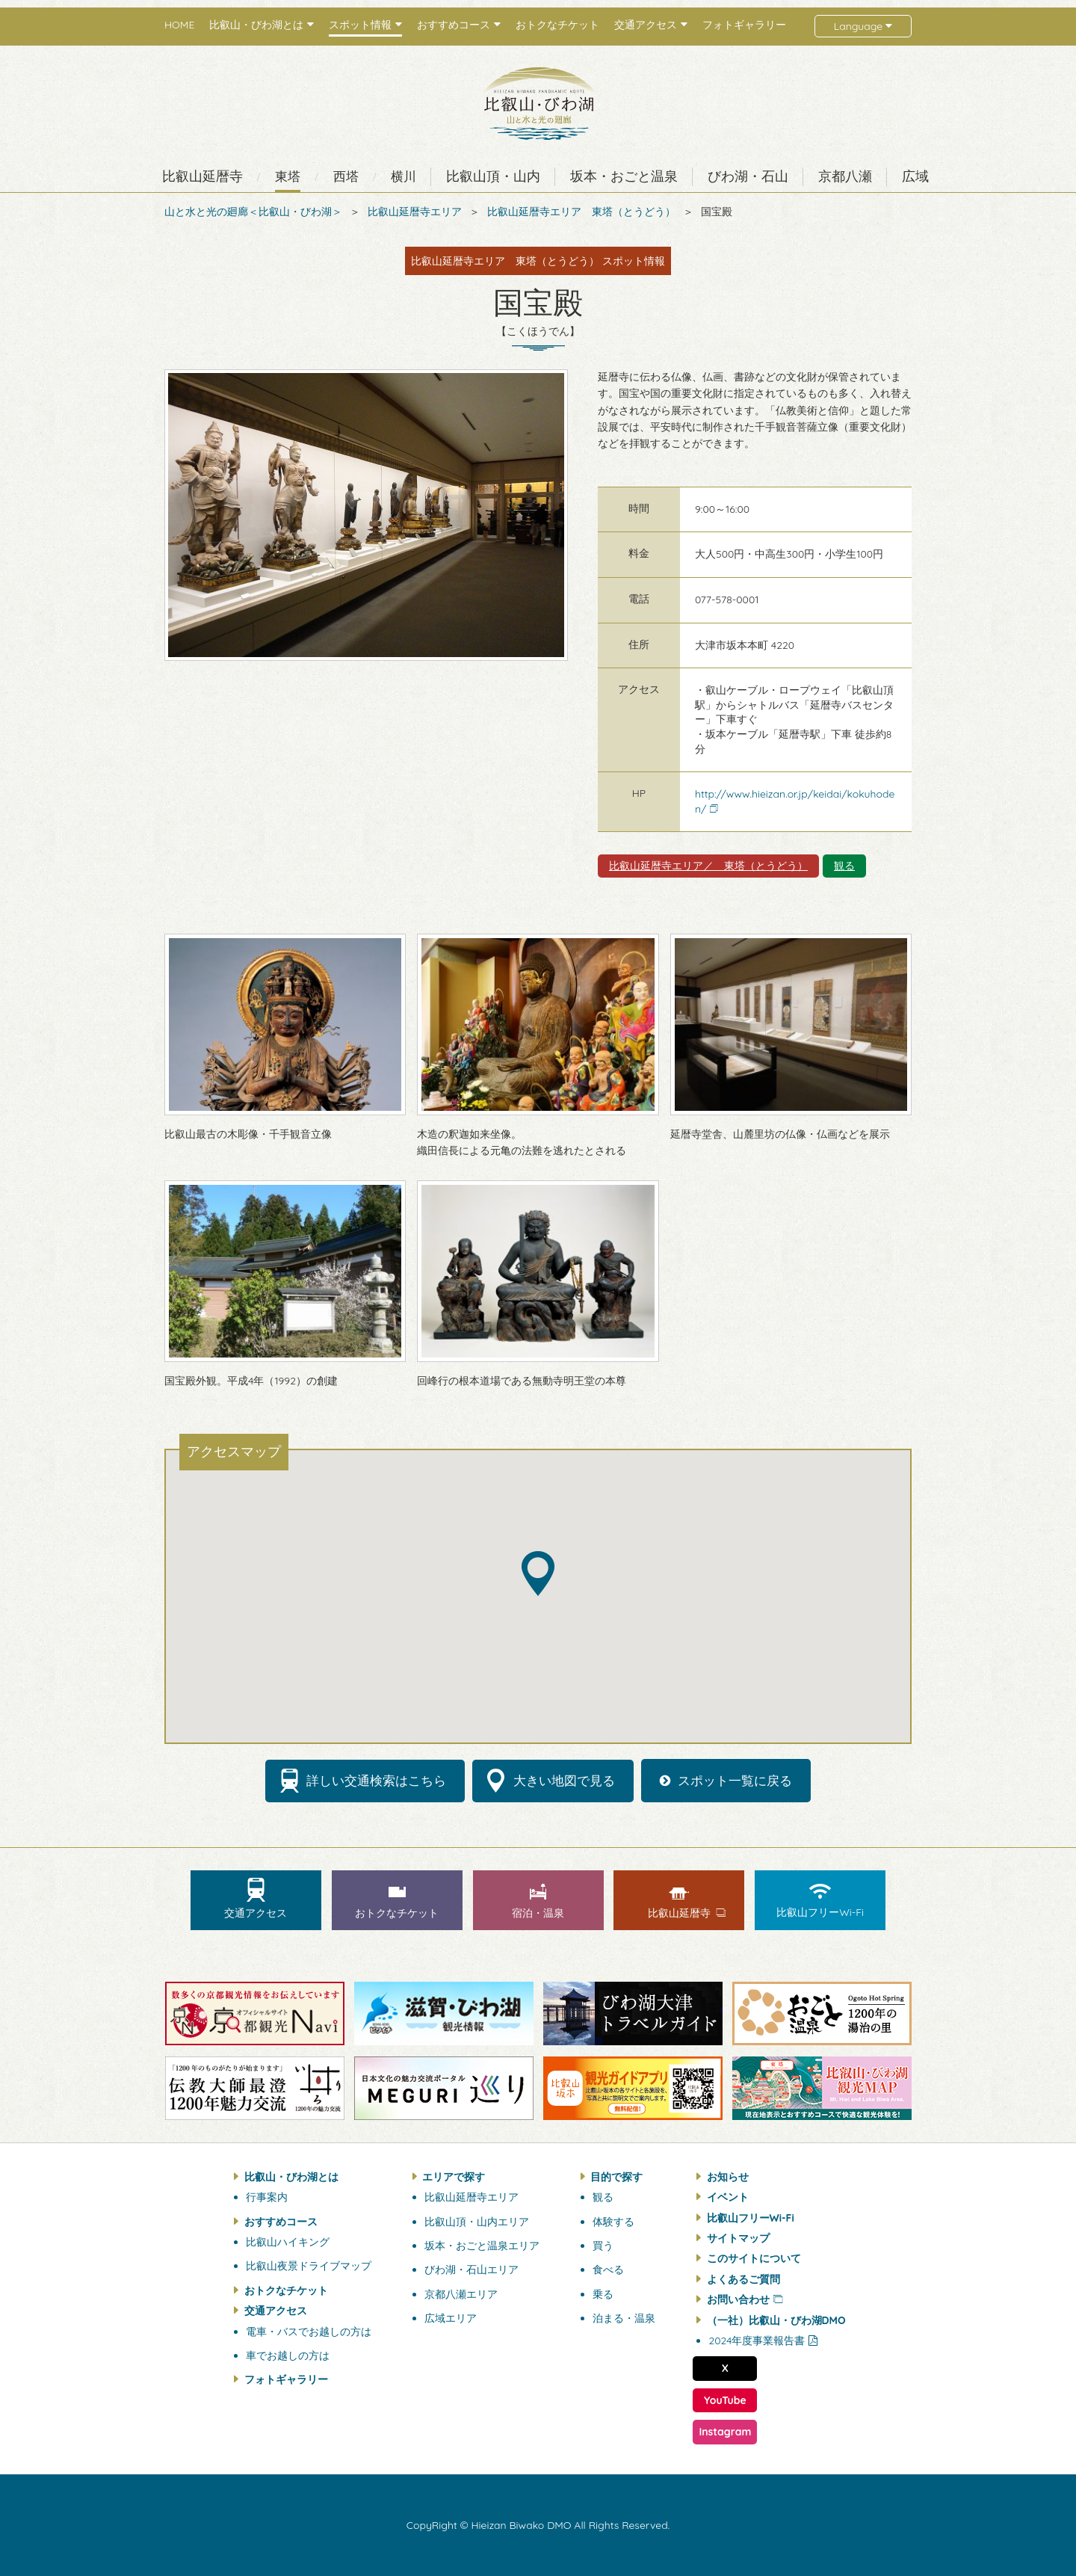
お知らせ (728, 2177)
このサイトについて (754, 2258)
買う (603, 2245)
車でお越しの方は (288, 2355)
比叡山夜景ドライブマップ (308, 2266)
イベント (728, 2197)
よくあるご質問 (743, 2279)
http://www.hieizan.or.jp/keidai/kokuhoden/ (794, 801)
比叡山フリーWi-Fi (750, 2218)
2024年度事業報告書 (756, 2340)
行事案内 (267, 2197)
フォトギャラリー (744, 25)
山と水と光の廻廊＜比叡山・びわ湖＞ (253, 211)
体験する (613, 2221)
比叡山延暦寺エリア (415, 211)
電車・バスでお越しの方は (308, 2331)
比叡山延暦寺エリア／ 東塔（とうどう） (708, 865)
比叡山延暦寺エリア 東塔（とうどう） (581, 211)
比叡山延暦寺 (202, 176)
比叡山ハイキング (288, 2242)
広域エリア (450, 2318)
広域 (915, 176)
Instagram (725, 2431)
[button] (538, 1573)
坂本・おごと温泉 (624, 176)
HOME (179, 25)
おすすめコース (281, 2221)
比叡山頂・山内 (493, 176)
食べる (608, 2269)
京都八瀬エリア (461, 2294)
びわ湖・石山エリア (471, 2269)
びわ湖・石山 (748, 176)
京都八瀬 (845, 176)
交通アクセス (275, 2310)
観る (844, 865)
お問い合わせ (738, 2299)
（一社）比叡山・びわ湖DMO (776, 2320)
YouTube (725, 2400)
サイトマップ (738, 2238)
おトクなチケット (557, 25)
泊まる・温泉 (624, 2318)
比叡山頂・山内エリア (476, 2221)
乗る (603, 2294)
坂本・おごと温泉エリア (481, 2245)
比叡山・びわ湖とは (291, 2177)
